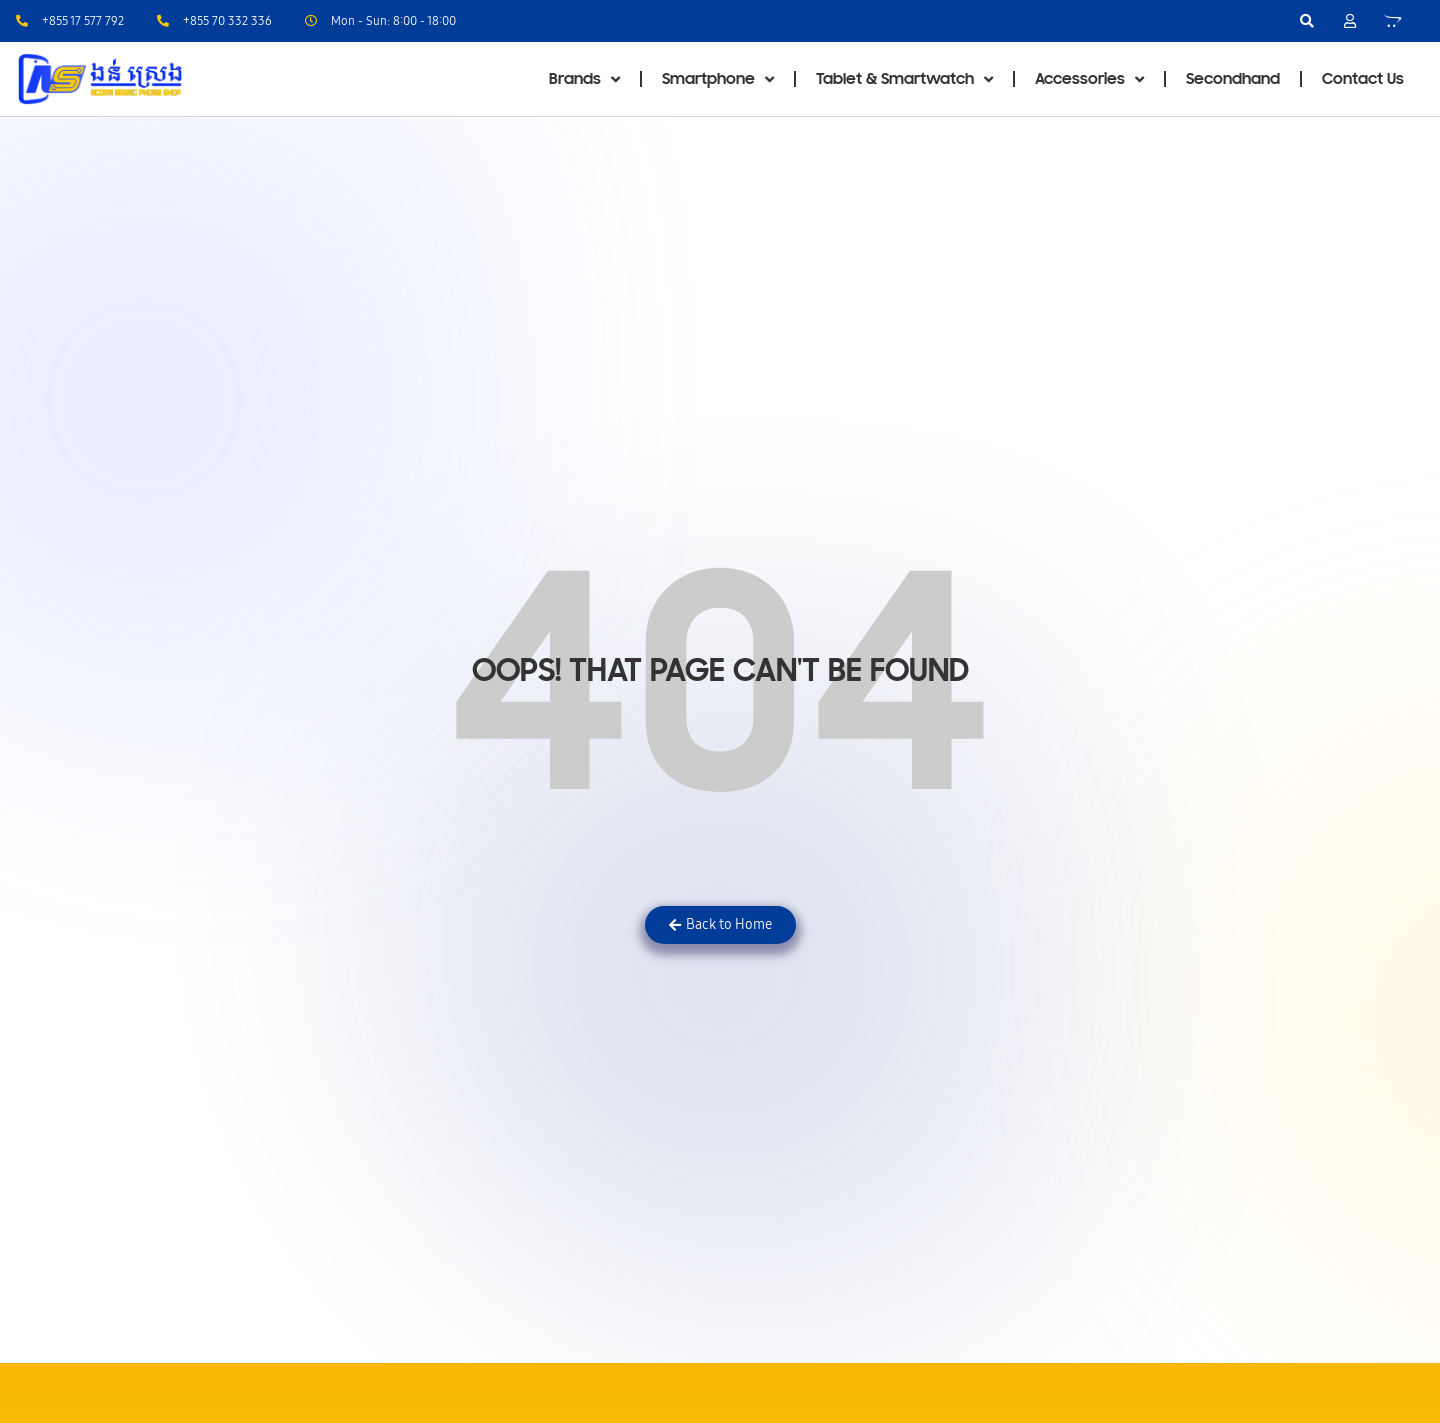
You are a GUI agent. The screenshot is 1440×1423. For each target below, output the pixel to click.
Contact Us (1363, 79)
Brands (584, 79)
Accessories (1089, 79)
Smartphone (718, 79)
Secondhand (1233, 79)
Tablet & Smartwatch (904, 79)
